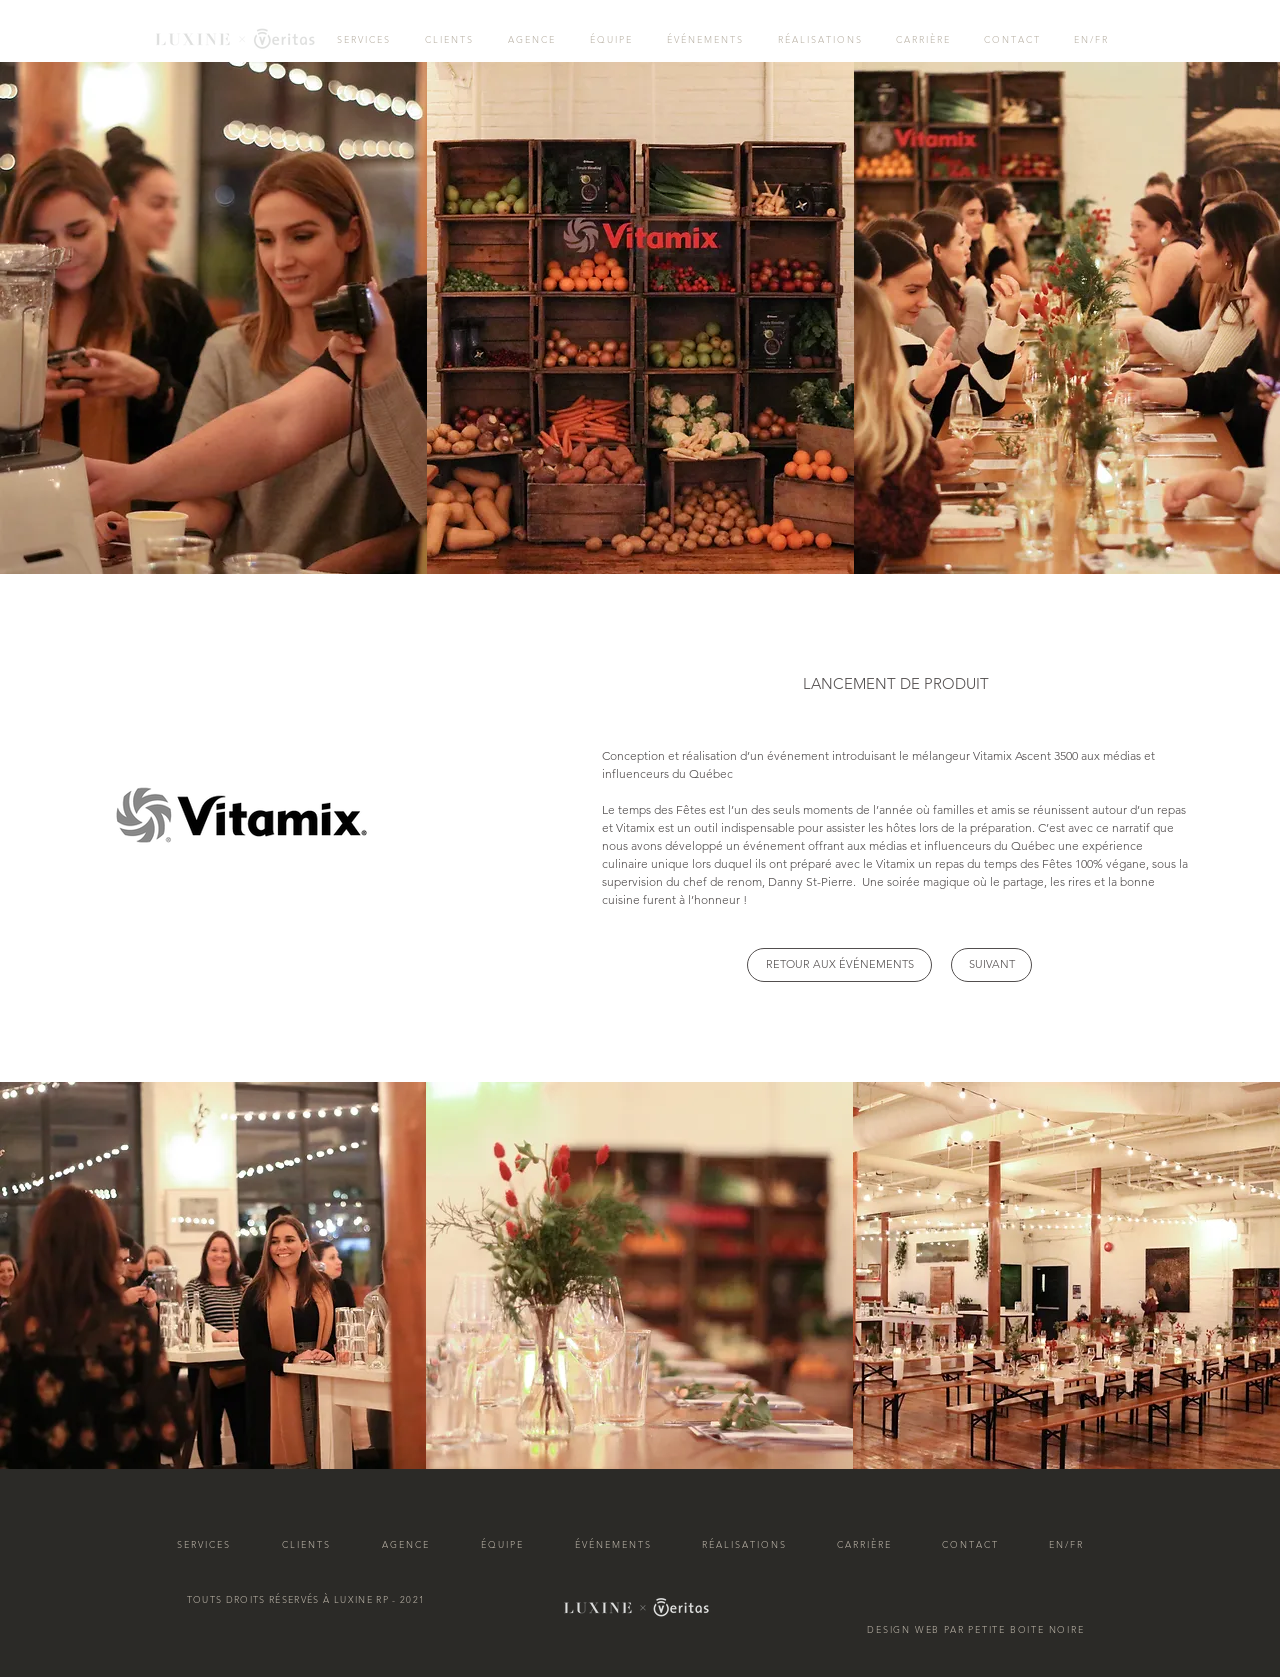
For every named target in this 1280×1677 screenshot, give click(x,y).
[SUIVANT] (991, 965)
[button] (896, 683)
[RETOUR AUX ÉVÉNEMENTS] (839, 965)
